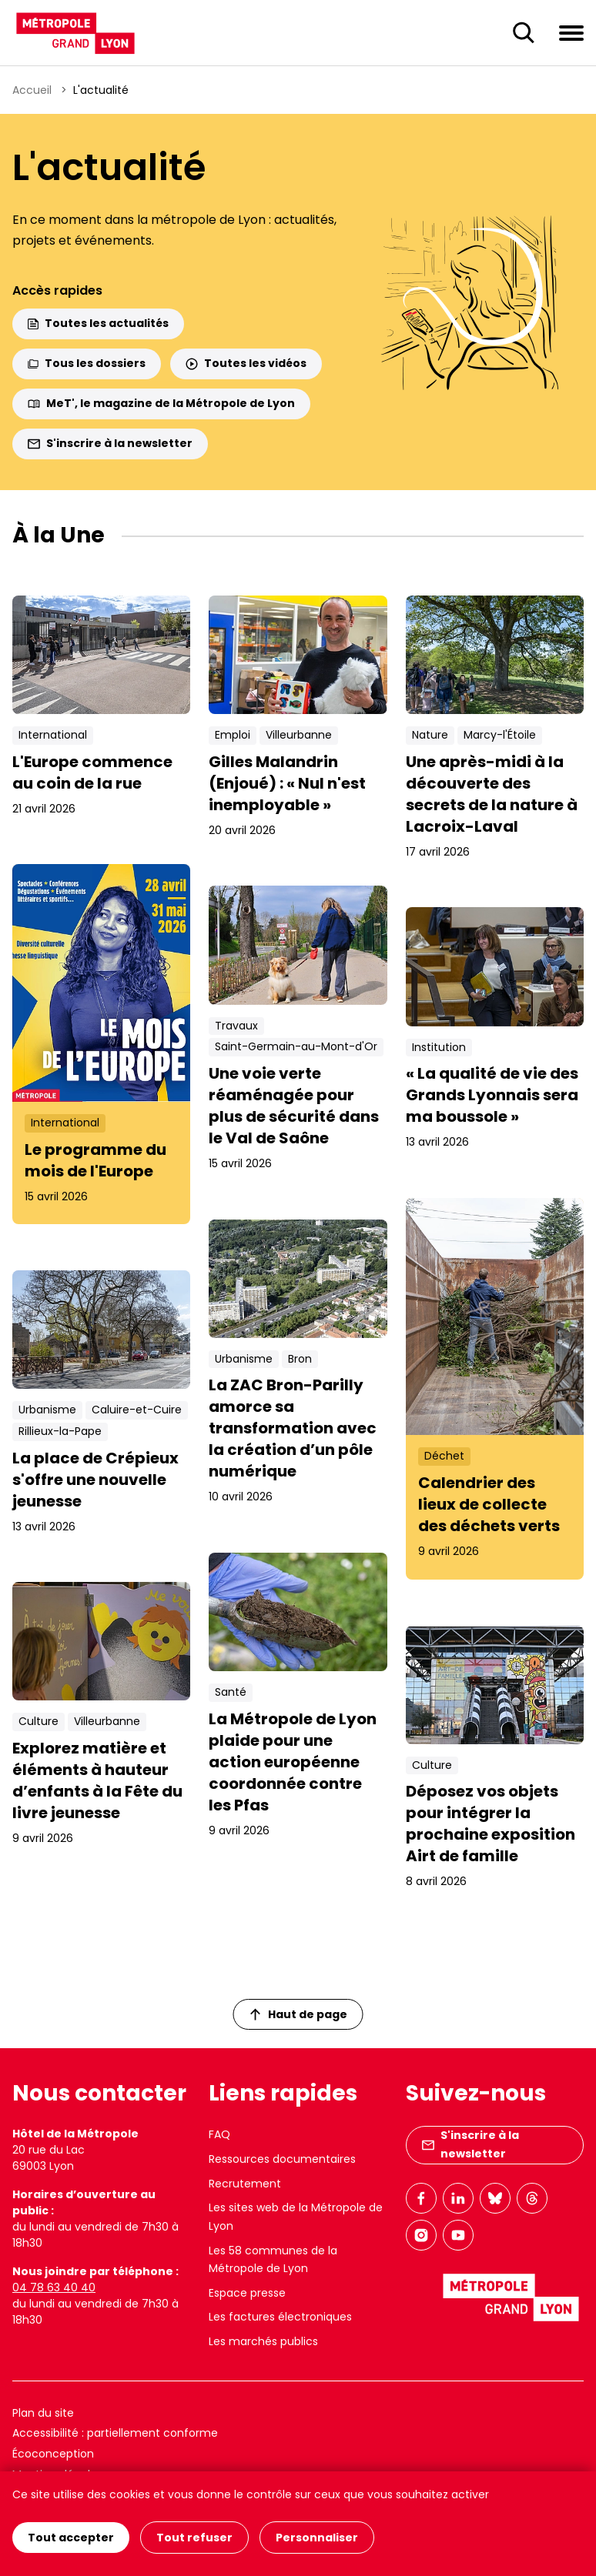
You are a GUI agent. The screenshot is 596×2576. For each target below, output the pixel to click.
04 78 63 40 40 (53, 2287)
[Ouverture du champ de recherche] (524, 33)
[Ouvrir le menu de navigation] (571, 32)
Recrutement (245, 2183)
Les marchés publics (263, 2341)
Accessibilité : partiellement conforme (115, 2433)
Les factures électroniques (280, 2316)
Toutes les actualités (98, 323)
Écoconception (53, 2453)
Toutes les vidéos (246, 363)
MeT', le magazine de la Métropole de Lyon (161, 403)
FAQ (219, 2134)
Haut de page (298, 2014)
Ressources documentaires (282, 2159)
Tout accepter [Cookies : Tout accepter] (71, 2537)
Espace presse (247, 2293)
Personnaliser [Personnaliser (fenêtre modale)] (317, 2537)
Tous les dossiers (87, 363)
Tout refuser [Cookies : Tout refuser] (194, 2537)
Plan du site (43, 2413)
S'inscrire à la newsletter (110, 443)
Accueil (32, 90)
